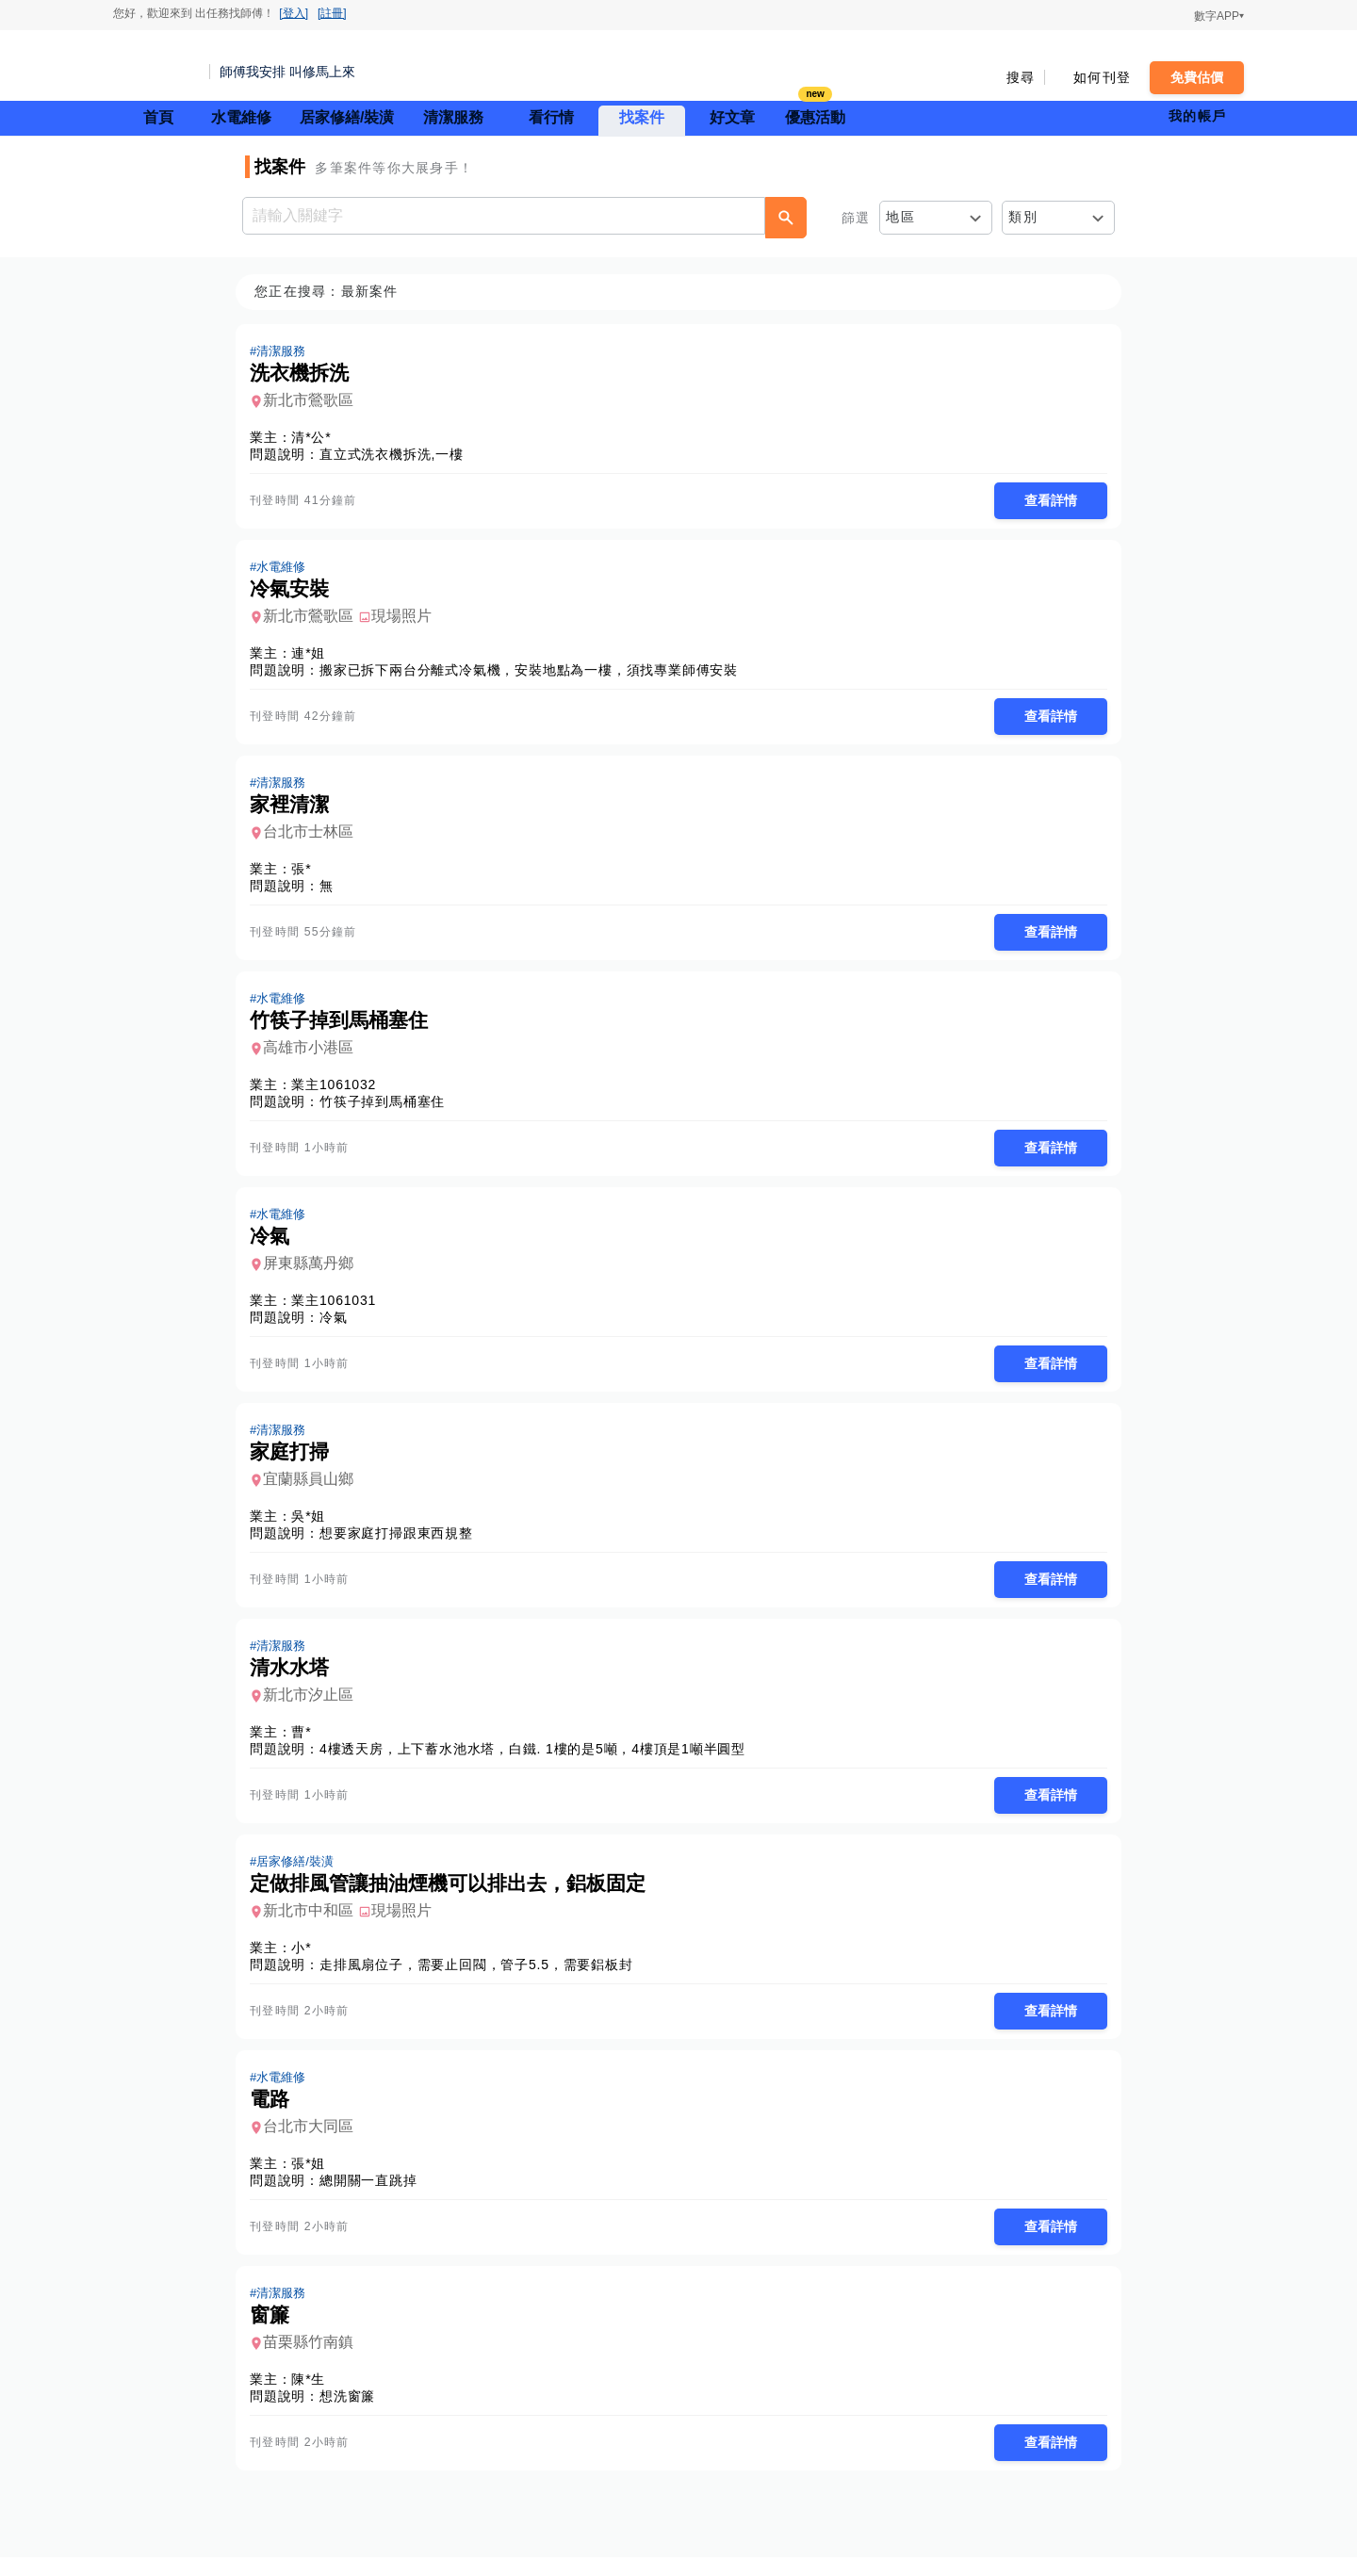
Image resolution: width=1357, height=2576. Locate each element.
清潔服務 (453, 117)
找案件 (641, 117)
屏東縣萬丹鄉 (314, 1272)
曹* (307, 1744)
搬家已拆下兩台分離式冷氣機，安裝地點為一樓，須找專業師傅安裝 (534, 672)
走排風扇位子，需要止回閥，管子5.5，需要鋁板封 (482, 1978)
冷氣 (339, 1325)
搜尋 (1021, 77)
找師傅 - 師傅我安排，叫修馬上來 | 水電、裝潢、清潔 (155, 66)
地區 (900, 216)
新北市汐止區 (314, 1707)
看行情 (551, 117)
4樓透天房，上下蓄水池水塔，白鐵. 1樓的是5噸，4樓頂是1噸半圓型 (538, 1761)
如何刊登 (1102, 77)
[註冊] (332, 13)
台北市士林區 (314, 836)
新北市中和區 (314, 1924)
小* (307, 1961)
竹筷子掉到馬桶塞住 (387, 1108)
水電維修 (241, 117)
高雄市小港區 (314, 1054)
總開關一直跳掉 (374, 2196)
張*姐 (314, 2179)
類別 (1023, 216)
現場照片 (407, 619)
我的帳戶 (1197, 115)
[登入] (293, 13)
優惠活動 (815, 115)
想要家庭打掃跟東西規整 (402, 1543)
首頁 (158, 117)
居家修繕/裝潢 (347, 117)
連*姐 (314, 655)
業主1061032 (339, 1091)
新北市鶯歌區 (314, 401)
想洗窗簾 (353, 2413)
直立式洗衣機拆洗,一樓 (397, 455)
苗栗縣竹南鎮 (314, 2360)
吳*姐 (314, 1526)
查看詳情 (1045, 501)
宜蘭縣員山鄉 (314, 1489)
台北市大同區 (314, 2142)
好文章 (732, 117)
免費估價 (1196, 77)
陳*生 (314, 2397)
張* (307, 873)
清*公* (316, 438)
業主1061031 (339, 1308)
